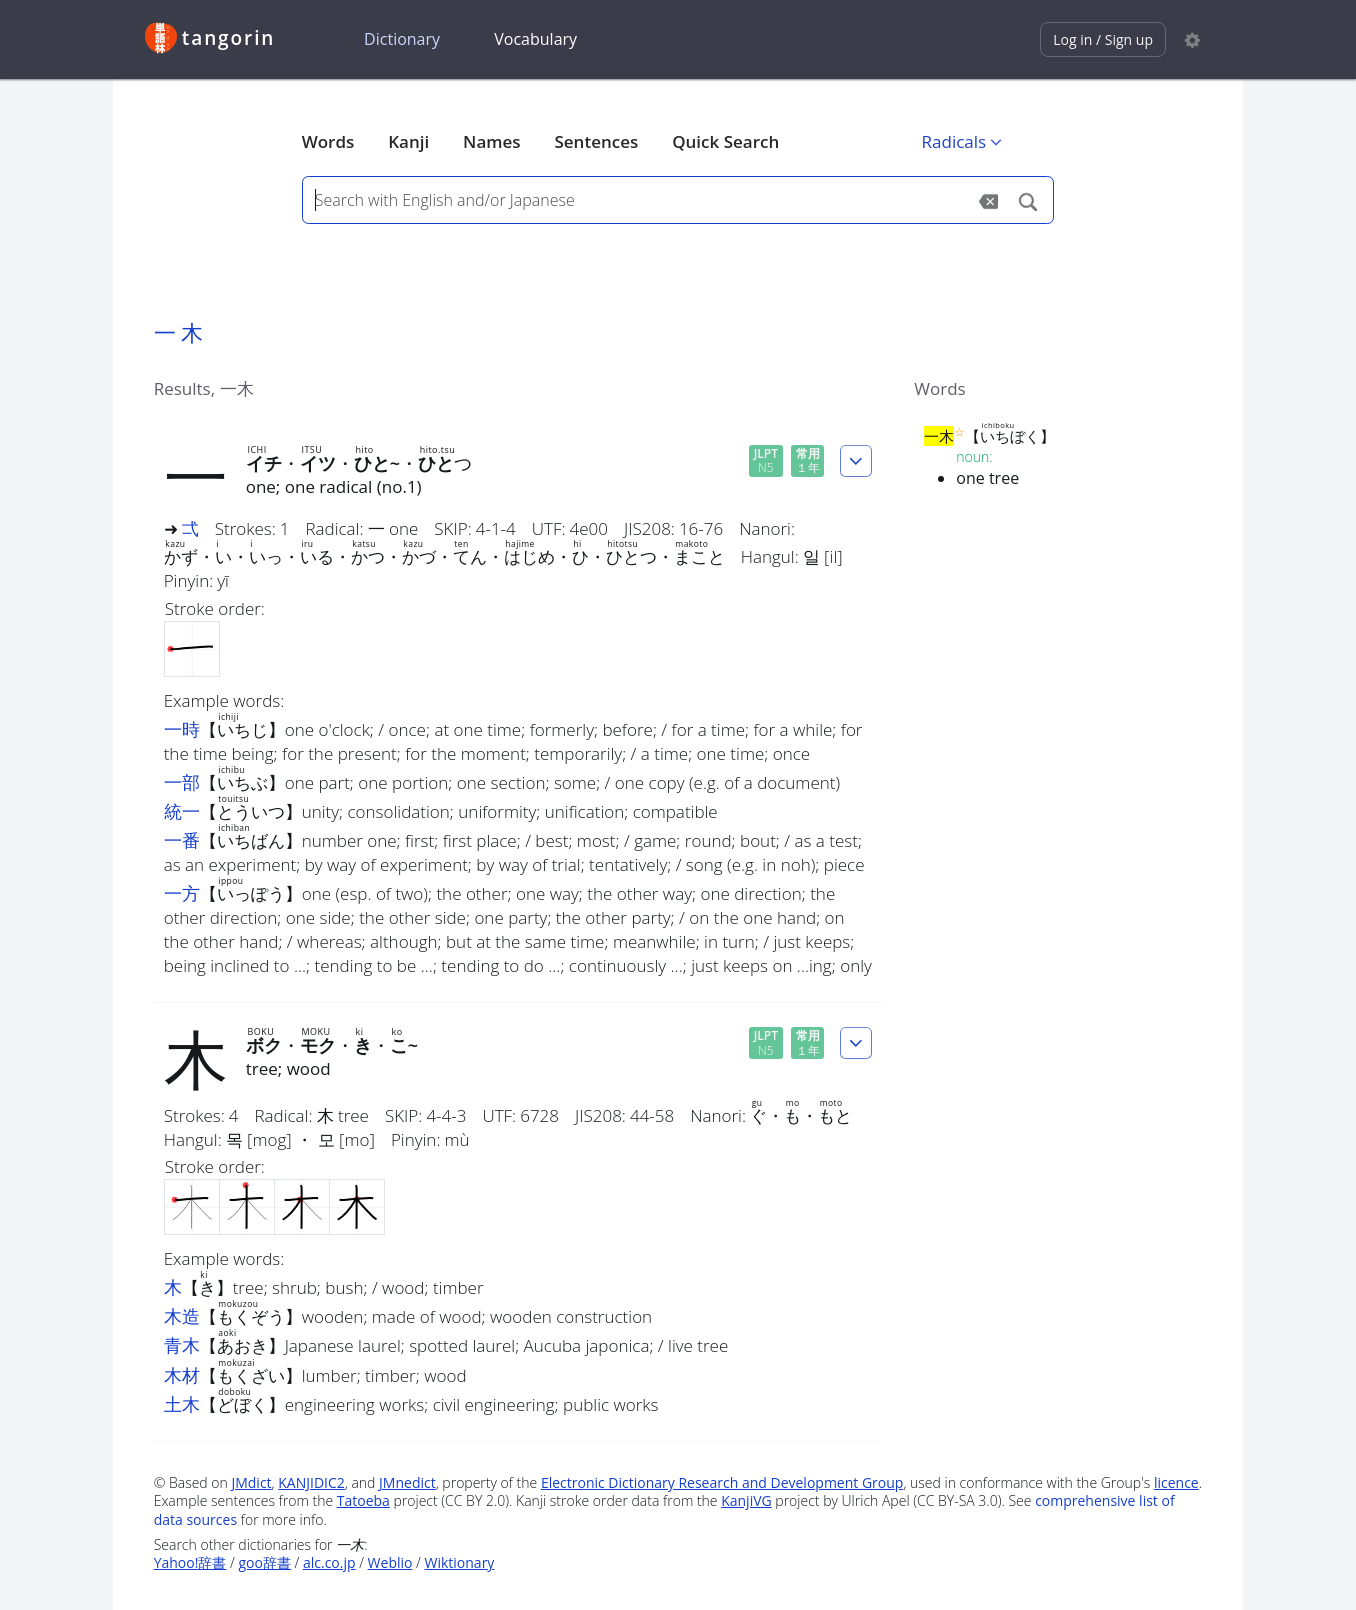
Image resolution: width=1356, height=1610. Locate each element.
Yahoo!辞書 (190, 1562)
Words (328, 141)
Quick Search (725, 141)
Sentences (596, 141)
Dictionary (402, 39)
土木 (182, 1404)
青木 (182, 1345)
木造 (182, 1316)
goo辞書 (264, 1562)
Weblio (390, 1562)
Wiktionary (460, 1562)
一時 (182, 729)
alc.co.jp (329, 1562)
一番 (182, 840)
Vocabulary (535, 39)
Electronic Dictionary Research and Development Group (722, 1482)
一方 (182, 893)
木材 (182, 1375)
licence (1176, 1482)
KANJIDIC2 (311, 1482)
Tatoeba (363, 1500)
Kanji (408, 141)
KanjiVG (746, 1500)
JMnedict (407, 1482)
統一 (182, 811)
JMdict (251, 1482)
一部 (182, 782)
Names (491, 141)
